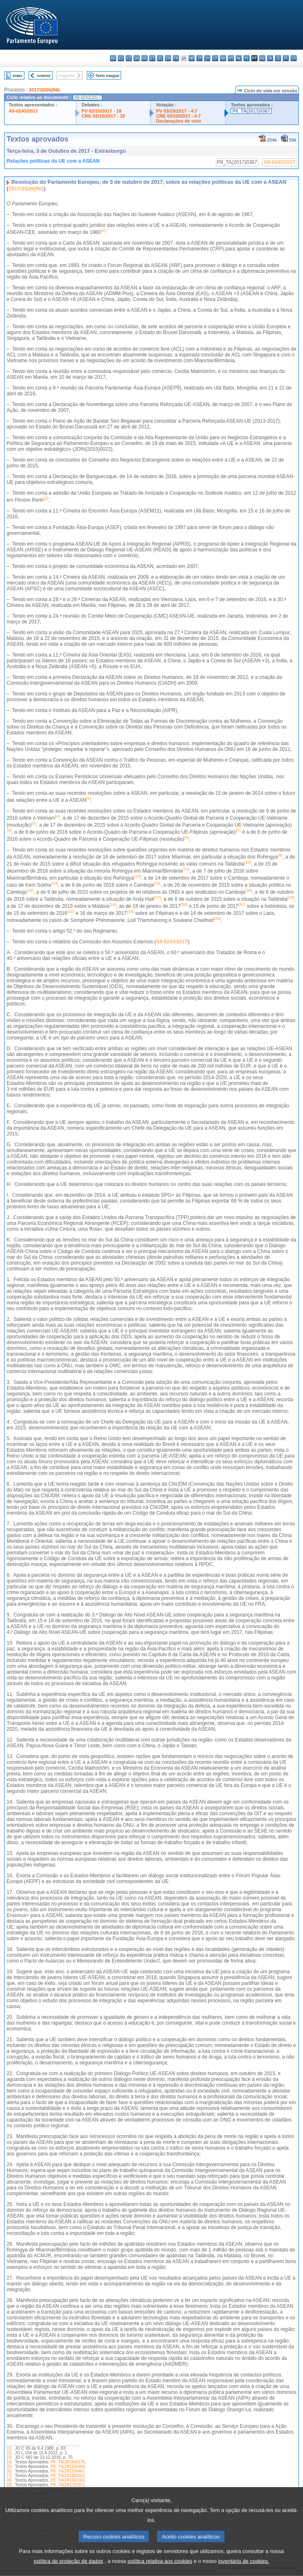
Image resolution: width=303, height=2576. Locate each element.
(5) (9, 2466)
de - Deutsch (144, 58)
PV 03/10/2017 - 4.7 (176, 110)
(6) (9, 2471)
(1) (9, 2448)
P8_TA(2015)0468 (67, 2466)
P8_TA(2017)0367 (251, 110)
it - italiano (199, 58)
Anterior (44, 75)
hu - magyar (223, 58)
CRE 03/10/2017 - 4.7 (178, 115)
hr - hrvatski (191, 58)
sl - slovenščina (278, 58)
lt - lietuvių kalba (215, 58)
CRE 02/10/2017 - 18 (103, 115)
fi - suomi (286, 58)
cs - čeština (129, 58)
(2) (9, 2453)
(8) (9, 2480)
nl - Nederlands (239, 58)
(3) (9, 2457)
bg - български (113, 58)
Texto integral (107, 75)
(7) (9, 2475)
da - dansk (137, 58)
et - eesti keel (152, 58)
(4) (9, 2462)
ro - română (262, 58)
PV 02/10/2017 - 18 (101, 110)
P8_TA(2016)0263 (67, 2480)
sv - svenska (294, 58)
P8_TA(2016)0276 (67, 2462)
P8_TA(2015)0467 (67, 2471)
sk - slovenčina (270, 58)
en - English (168, 58)
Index (17, 75)
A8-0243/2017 (23, 110)
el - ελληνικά (160, 58)
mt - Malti (231, 58)
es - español (121, 58)
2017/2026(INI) (44, 89)
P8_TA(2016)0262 (67, 2475)
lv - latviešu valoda (207, 58)
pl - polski (246, 58)
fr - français (176, 58)
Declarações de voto (178, 120)
